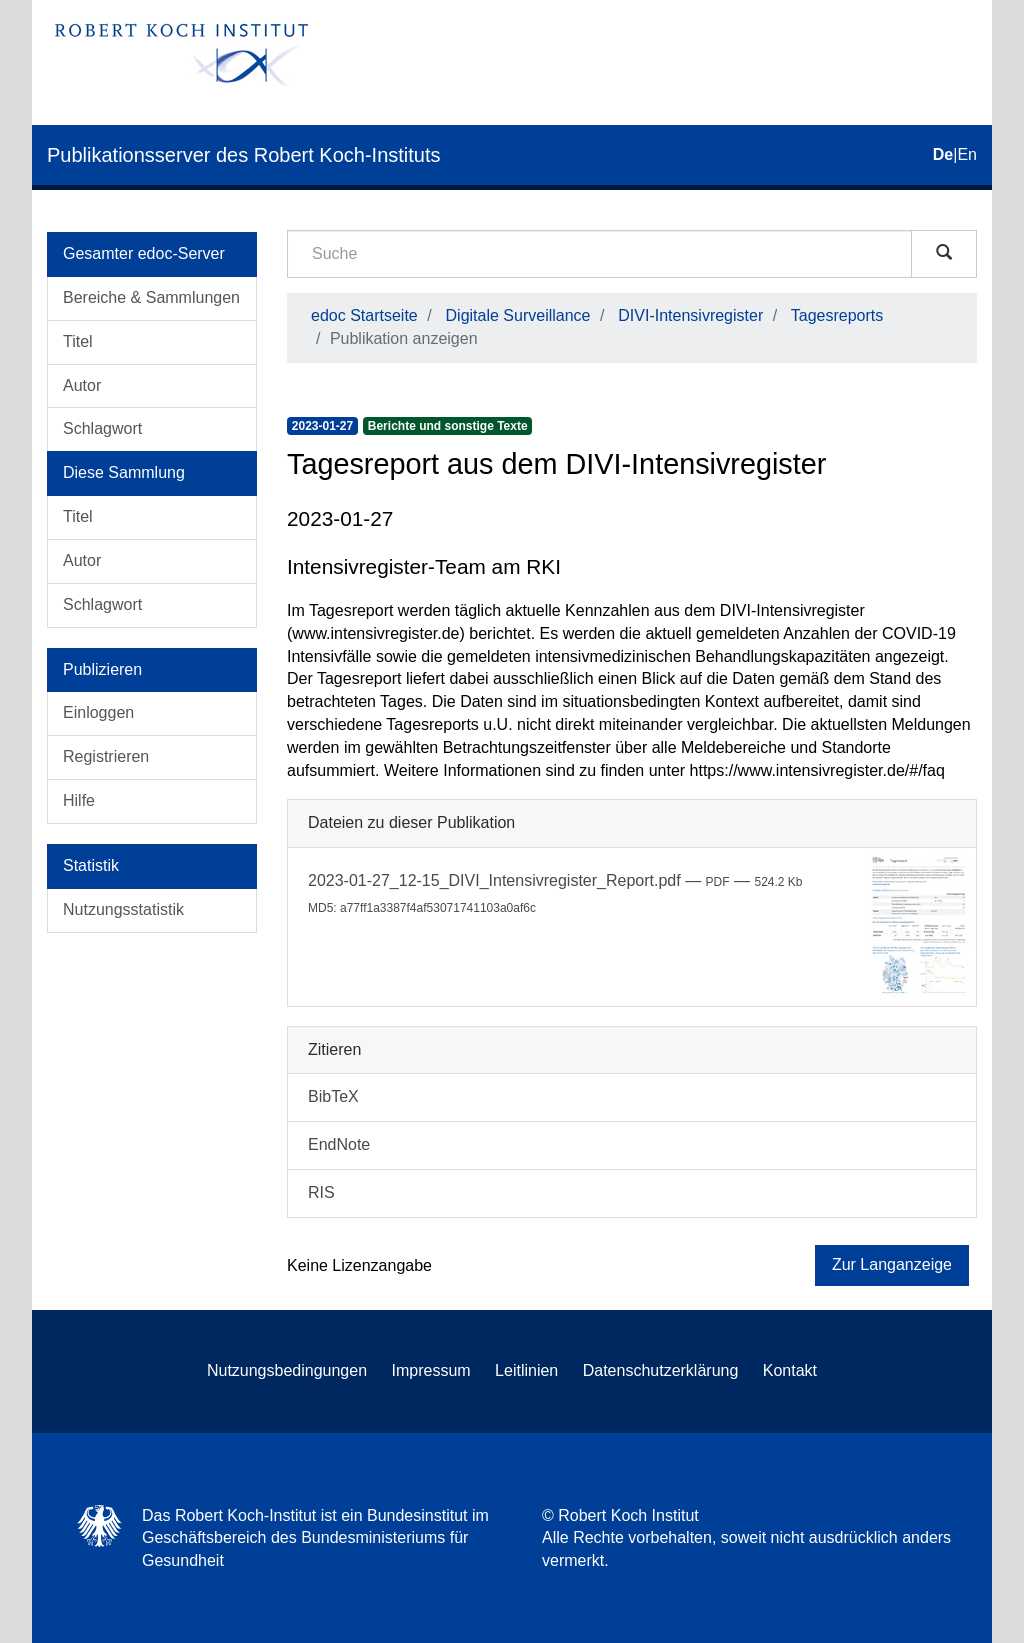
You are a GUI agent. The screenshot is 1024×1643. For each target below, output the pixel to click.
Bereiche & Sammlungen (151, 297)
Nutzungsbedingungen (287, 1370)
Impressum (431, 1370)
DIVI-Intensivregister (690, 315)
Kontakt (790, 1370)
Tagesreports (837, 315)
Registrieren (106, 756)
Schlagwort (102, 428)
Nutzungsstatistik (123, 909)
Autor (82, 385)
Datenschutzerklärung (661, 1370)
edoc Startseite (364, 315)
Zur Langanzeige (892, 1264)
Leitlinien (526, 1370)
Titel (78, 341)
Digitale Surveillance (518, 315)
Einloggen (98, 712)
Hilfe (79, 800)
